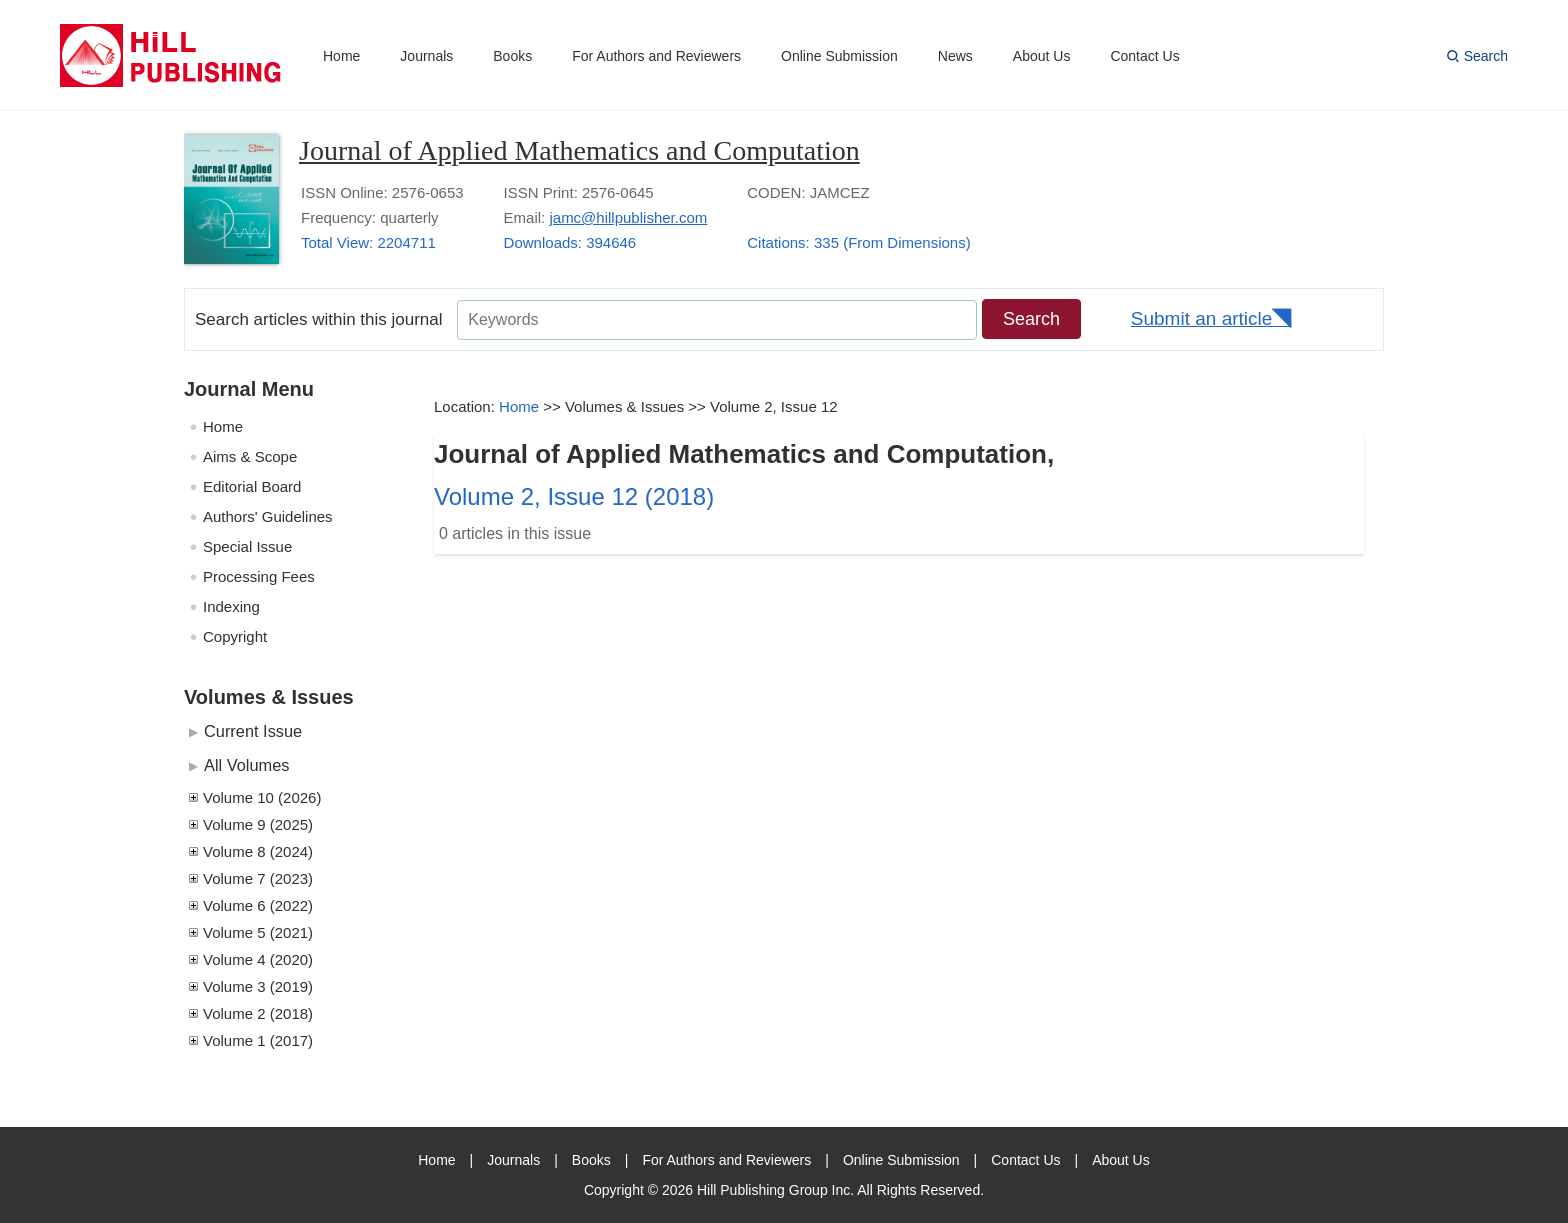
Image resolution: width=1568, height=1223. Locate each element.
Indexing (231, 606)
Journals (426, 56)
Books (512, 56)
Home (341, 56)
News (955, 56)
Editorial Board (252, 486)
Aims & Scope (250, 456)
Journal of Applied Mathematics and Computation (579, 150)
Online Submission (839, 56)
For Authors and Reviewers (656, 56)
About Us (1042, 56)
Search (1486, 56)
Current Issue (253, 731)
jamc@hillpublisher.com (628, 217)
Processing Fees (259, 576)
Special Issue (247, 546)
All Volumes (246, 765)
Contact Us (1144, 56)
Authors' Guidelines (268, 516)
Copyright (235, 636)
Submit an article (1202, 318)
